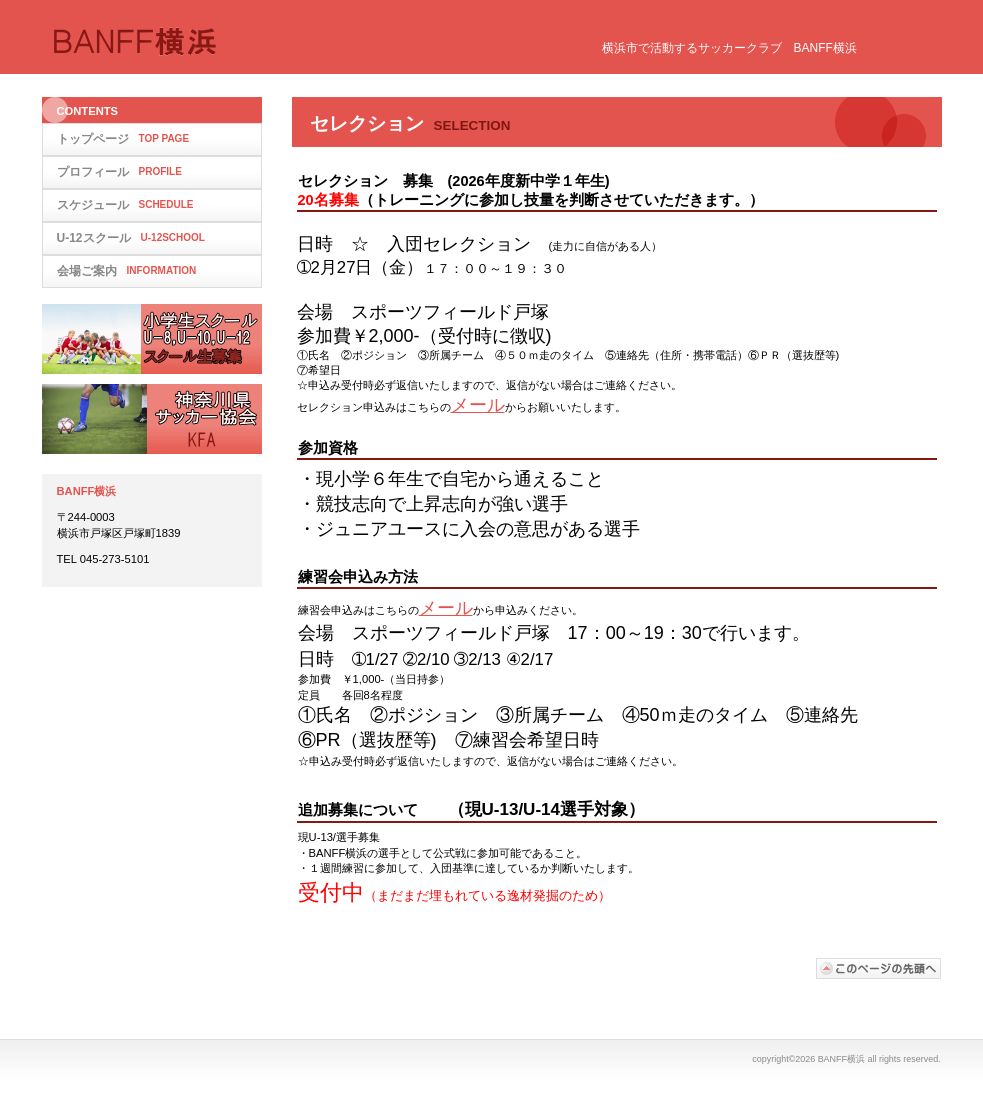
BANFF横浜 (252, 43)
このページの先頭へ (879, 968)
